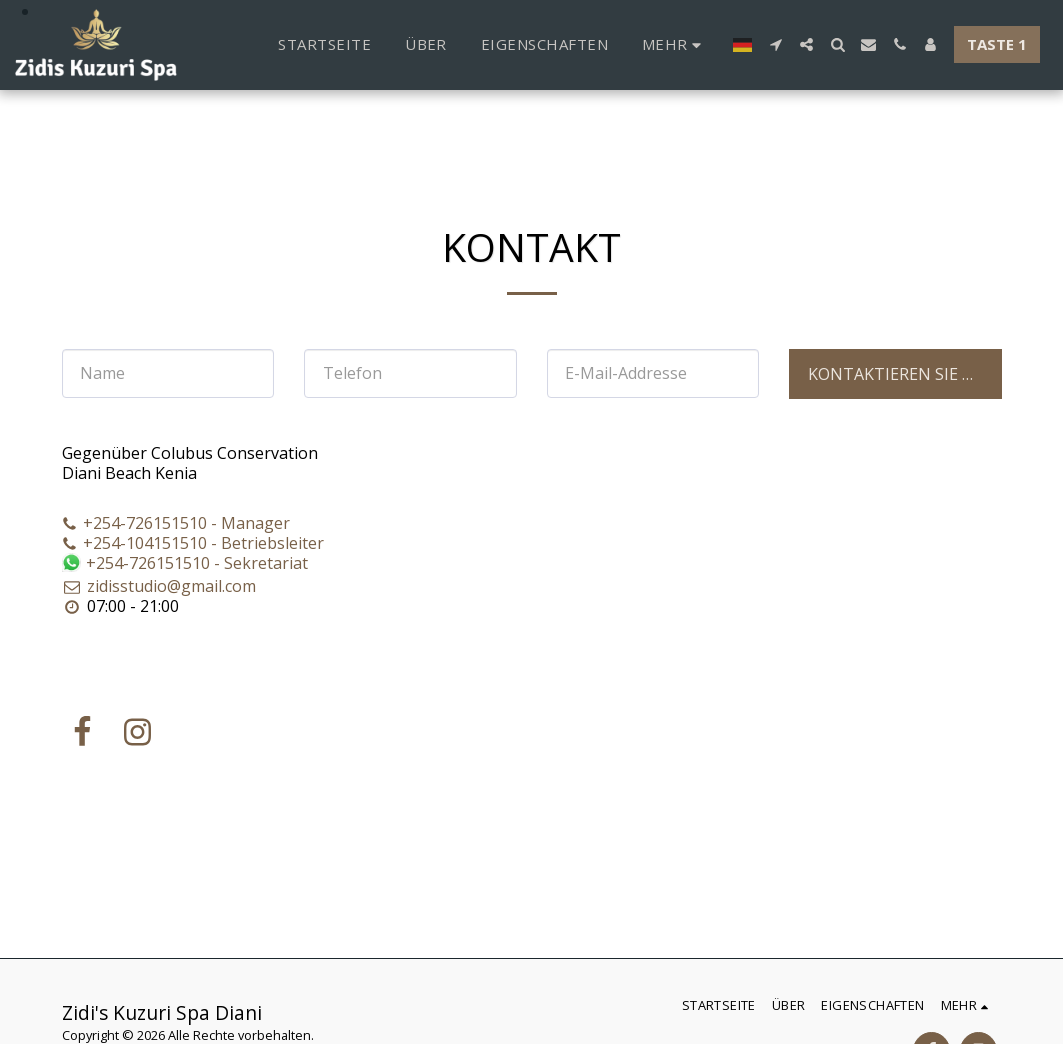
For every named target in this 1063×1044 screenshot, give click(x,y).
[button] (775, 44)
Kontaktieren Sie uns (902, 374)
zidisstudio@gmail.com (159, 586)
